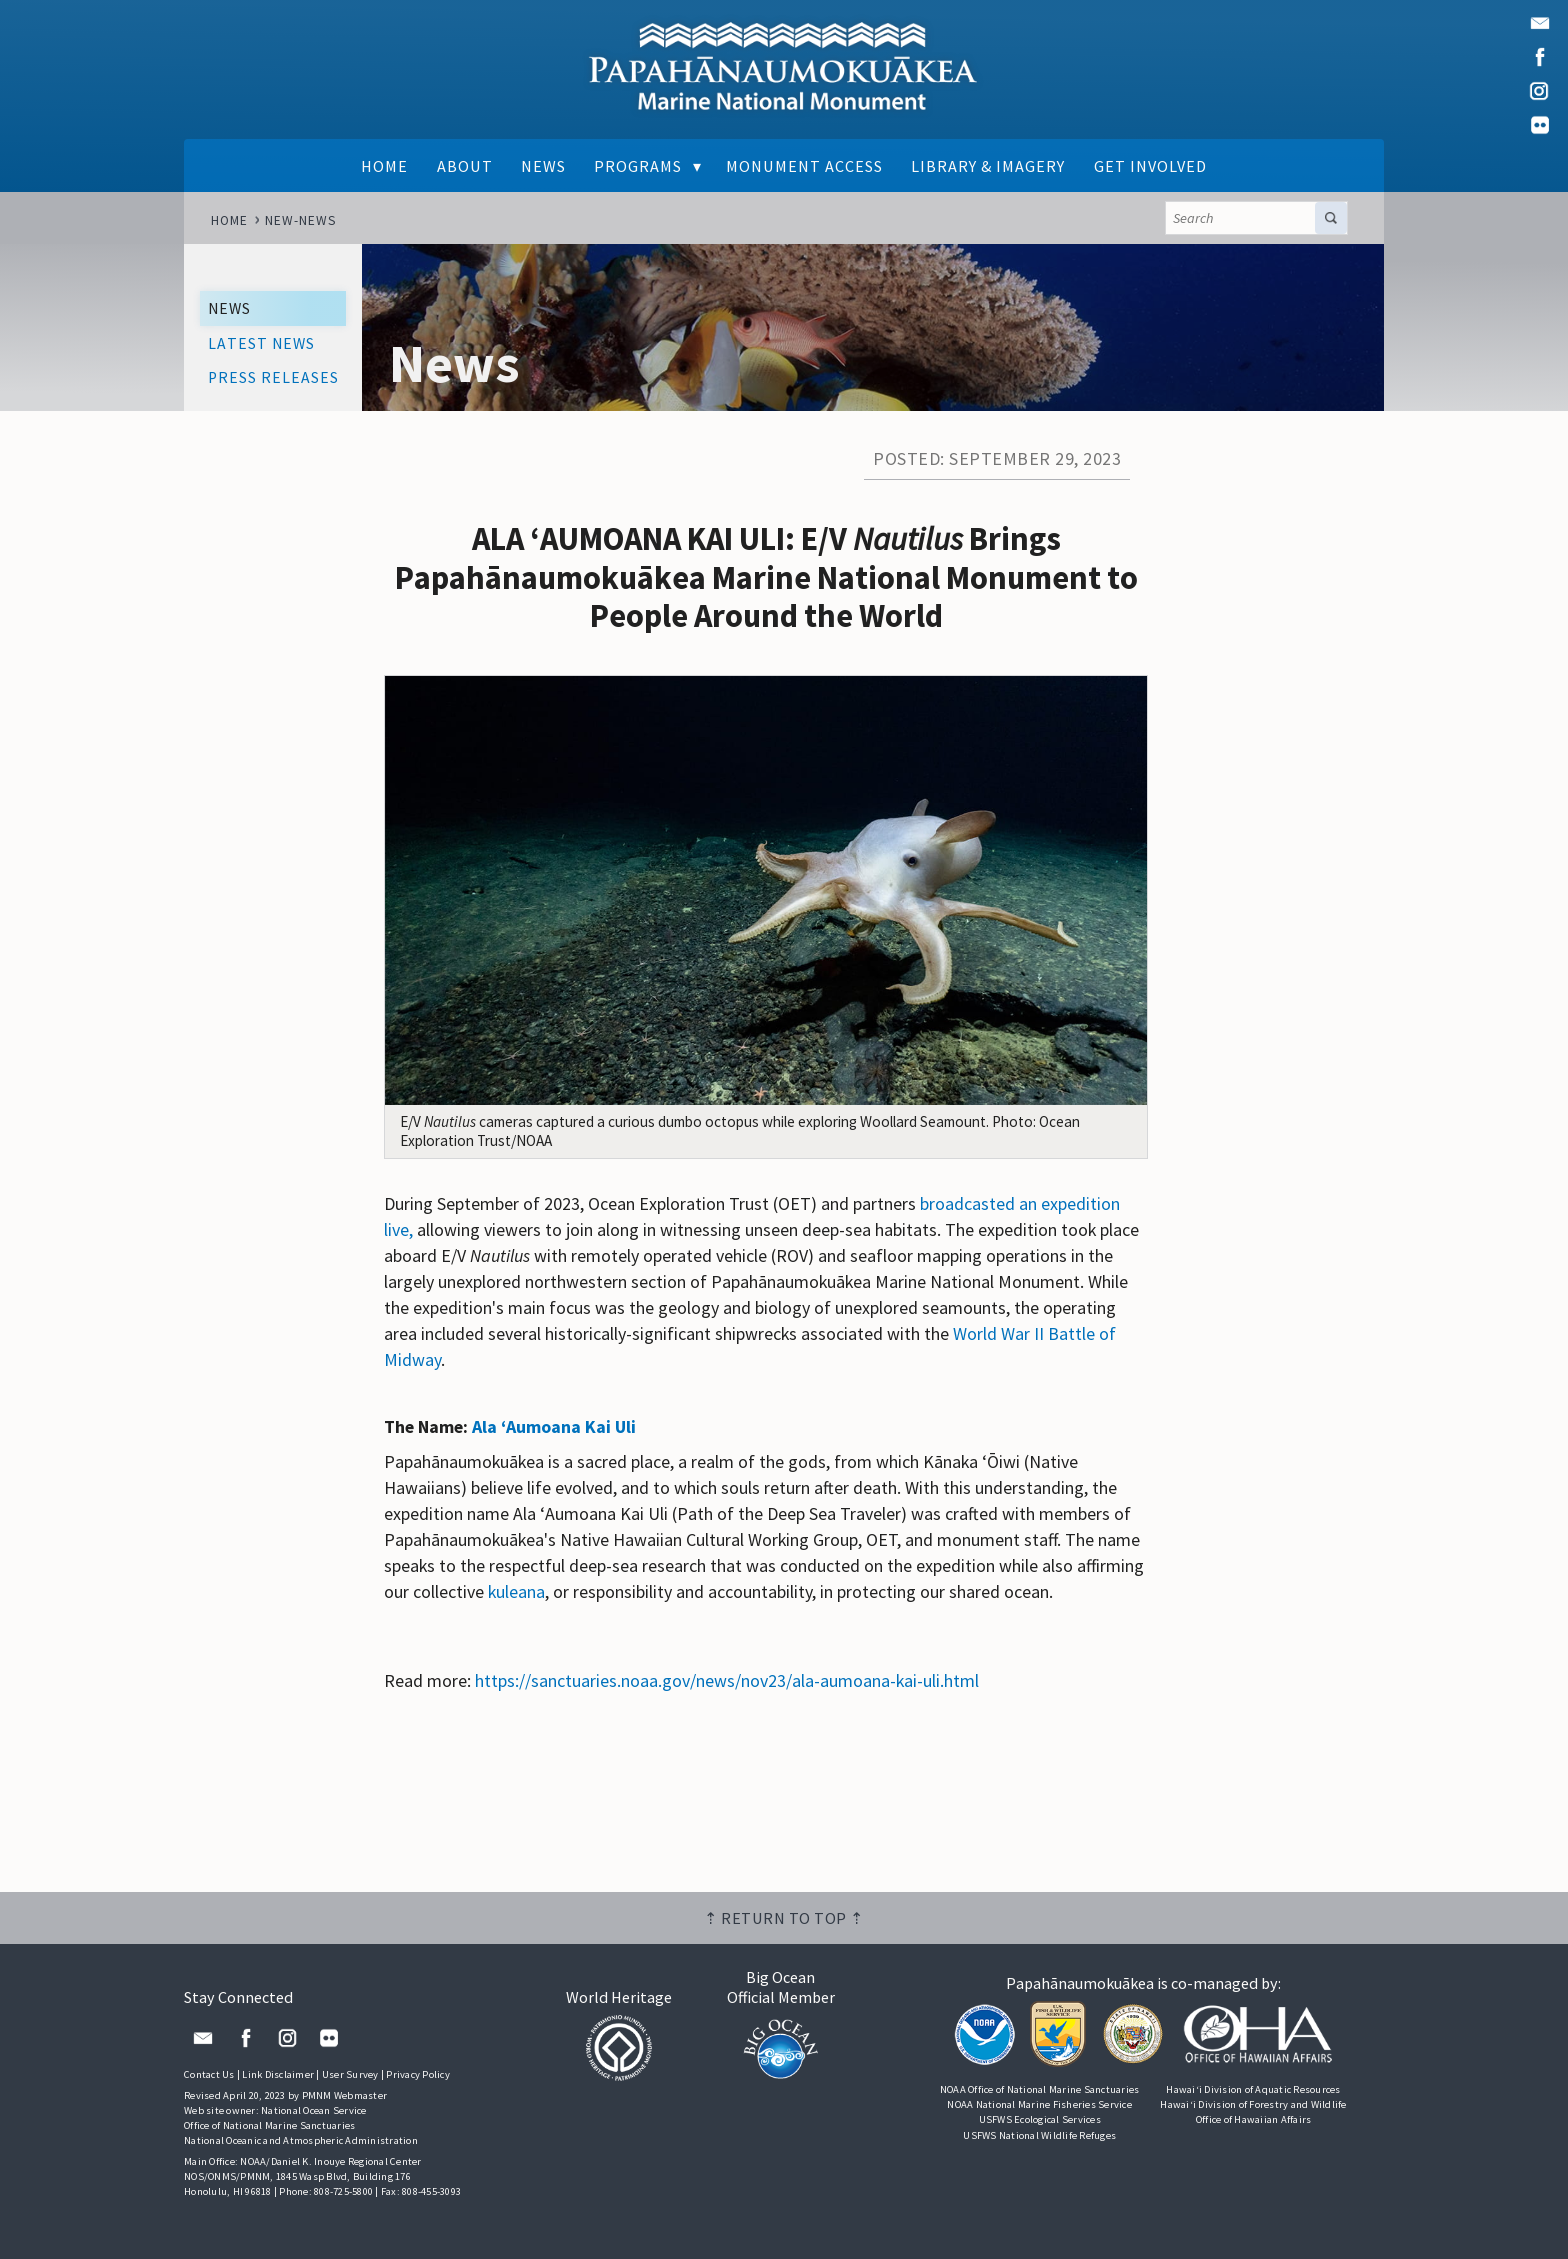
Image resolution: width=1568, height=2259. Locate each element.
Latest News (261, 343)
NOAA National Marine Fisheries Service (1039, 2104)
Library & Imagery (988, 166)
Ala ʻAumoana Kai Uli (554, 1426)
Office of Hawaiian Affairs (1254, 2119)
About (465, 166)
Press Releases (273, 377)
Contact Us (209, 2074)
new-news (300, 220)
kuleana (516, 1591)
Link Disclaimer (278, 2074)
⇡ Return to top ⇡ (784, 1918)
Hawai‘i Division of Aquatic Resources (1253, 2089)
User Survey (350, 2074)
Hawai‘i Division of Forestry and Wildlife (1253, 2104)
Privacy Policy (418, 2074)
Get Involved (1150, 166)
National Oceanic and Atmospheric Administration (301, 2140)
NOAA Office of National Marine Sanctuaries (1040, 2089)
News (543, 166)
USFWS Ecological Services (1040, 2119)
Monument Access (804, 166)
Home (384, 166)
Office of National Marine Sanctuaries (269, 2125)
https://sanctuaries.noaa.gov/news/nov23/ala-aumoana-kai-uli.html (727, 1680)
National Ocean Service (314, 2110)
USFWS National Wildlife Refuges (1039, 2135)
